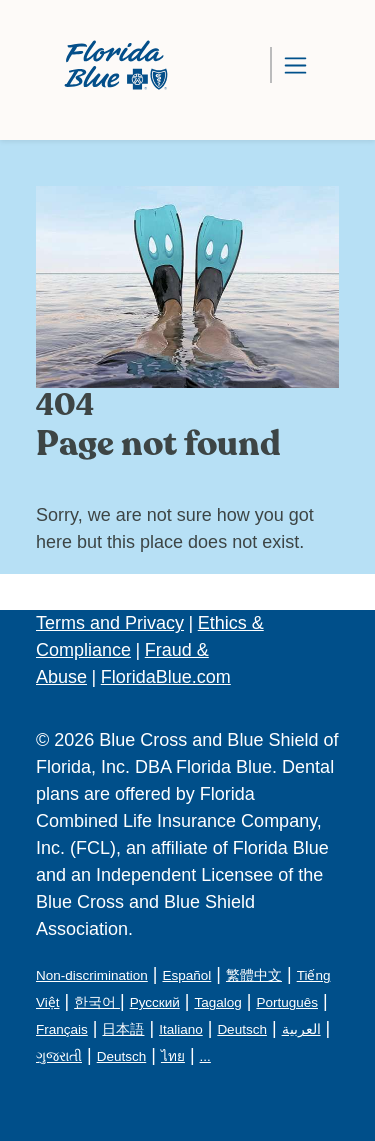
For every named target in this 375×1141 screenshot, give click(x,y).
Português (287, 1002)
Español (186, 975)
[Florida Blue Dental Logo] (108, 65)
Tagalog (217, 1002)
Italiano (181, 1029)
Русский (155, 1002)
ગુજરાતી (59, 1056)
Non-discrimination (92, 975)
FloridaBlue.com (166, 677)
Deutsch (242, 1029)
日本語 (123, 1029)
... (205, 1056)
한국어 (97, 1002)
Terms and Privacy (110, 623)
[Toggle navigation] (295, 65)
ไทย (173, 1056)
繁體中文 (254, 975)
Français (62, 1029)
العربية (301, 1029)
